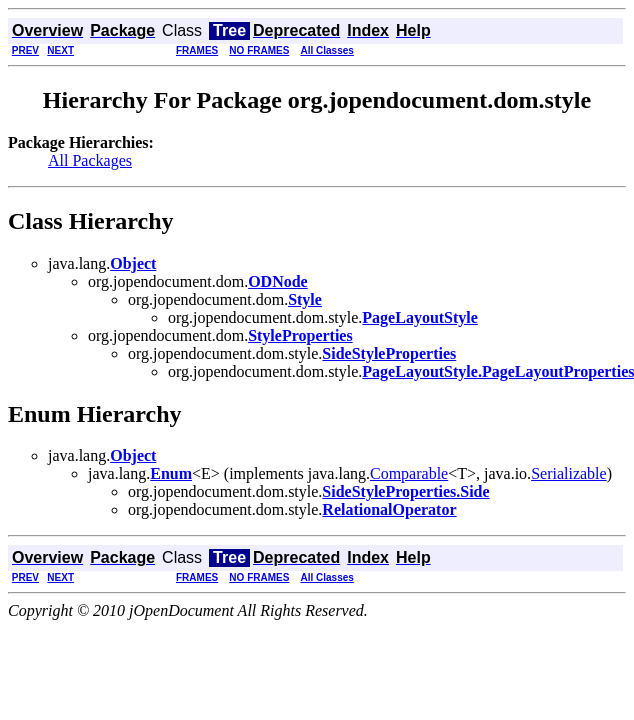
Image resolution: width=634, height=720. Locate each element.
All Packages (90, 160)
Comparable (409, 473)
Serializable (569, 473)
